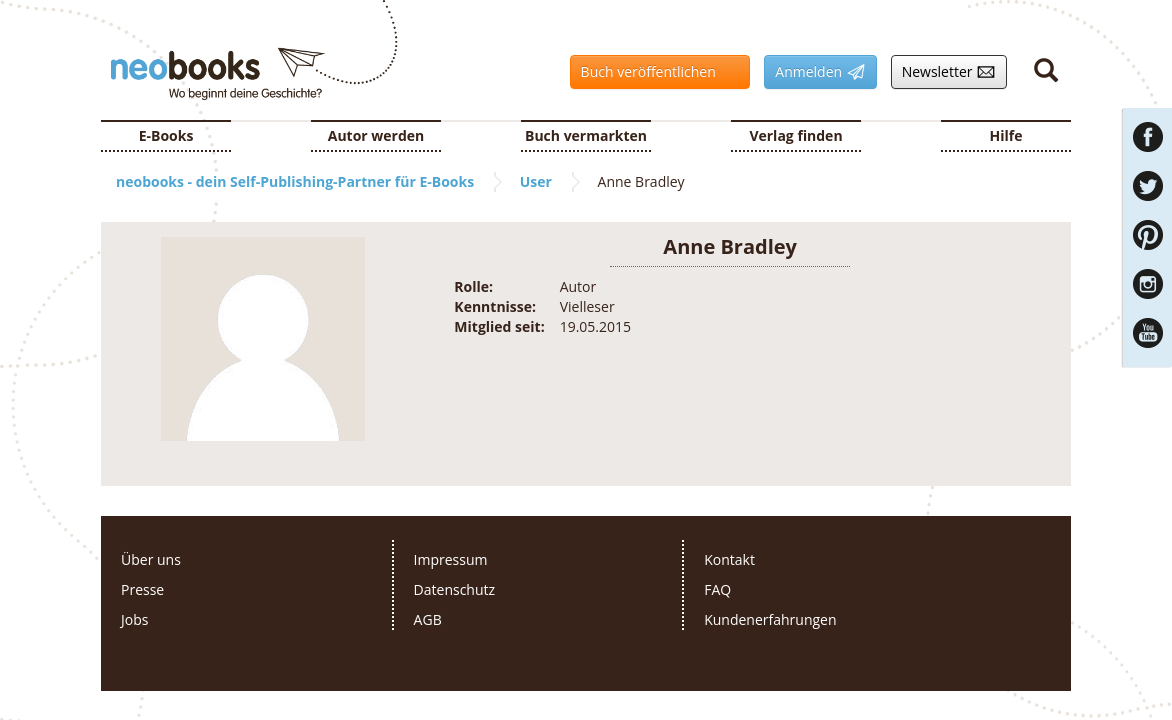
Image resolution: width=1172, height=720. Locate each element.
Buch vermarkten (586, 135)
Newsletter (944, 72)
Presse (142, 589)
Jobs (134, 619)
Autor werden (376, 135)
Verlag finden (795, 135)
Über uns (151, 559)
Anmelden (814, 72)
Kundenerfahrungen (770, 619)
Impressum (451, 559)
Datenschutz (454, 589)
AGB (428, 619)
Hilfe (1006, 135)
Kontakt (729, 559)
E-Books (166, 135)
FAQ (717, 589)
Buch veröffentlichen (655, 72)
